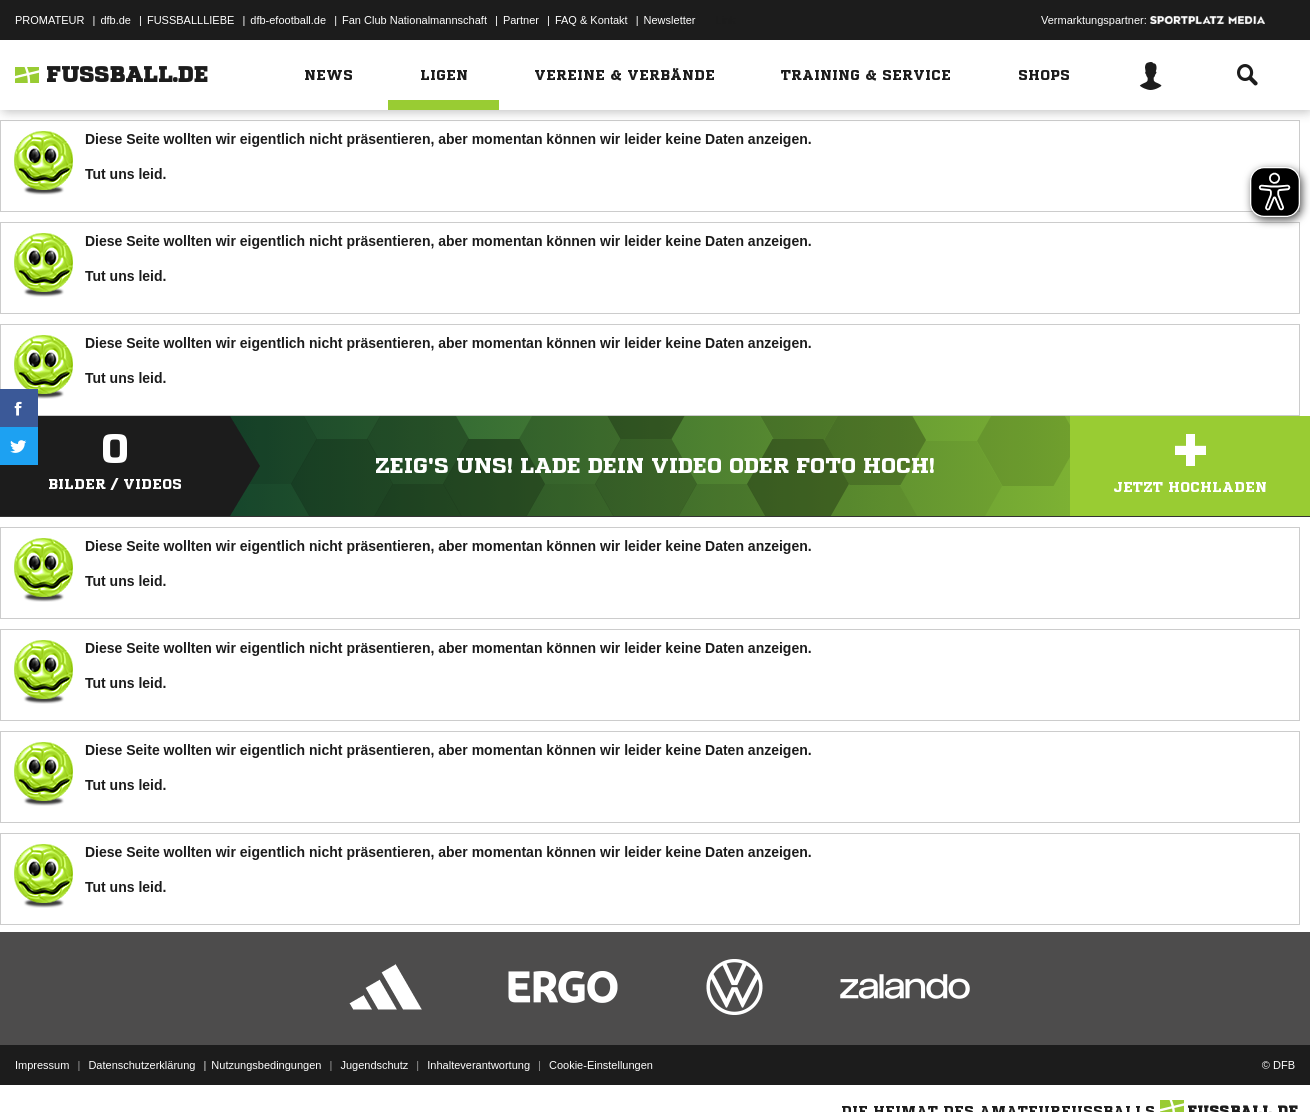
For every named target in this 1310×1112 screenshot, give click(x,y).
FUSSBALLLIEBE (190, 20)
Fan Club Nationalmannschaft (414, 20)
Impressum (42, 1065)
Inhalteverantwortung (478, 1065)
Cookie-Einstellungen (601, 1065)
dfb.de (115, 20)
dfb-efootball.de (288, 20)
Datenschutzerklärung (141, 1065)
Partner (521, 20)
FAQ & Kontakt (591, 20)
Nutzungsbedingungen (266, 1065)
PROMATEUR (49, 20)
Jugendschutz (374, 1065)
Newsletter (670, 20)
